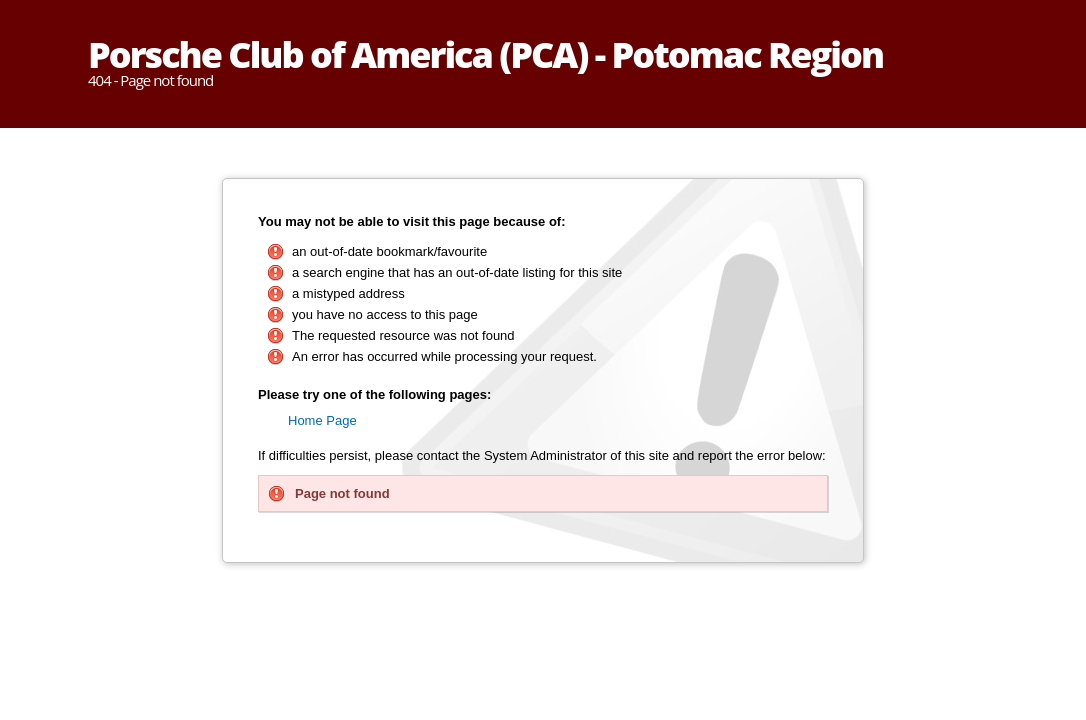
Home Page (322, 420)
